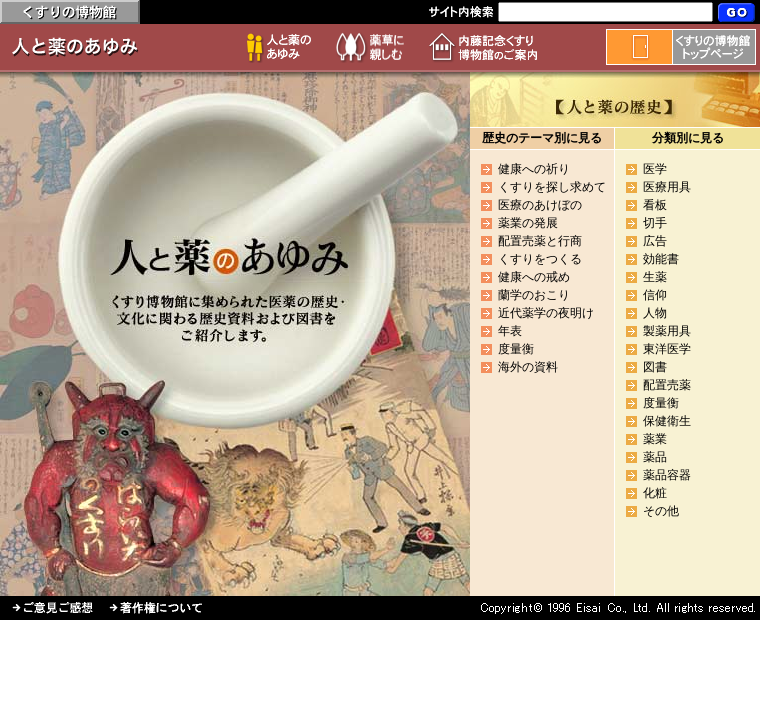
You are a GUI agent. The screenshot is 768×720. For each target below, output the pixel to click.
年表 (510, 331)
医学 (655, 169)
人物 (655, 313)
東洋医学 (667, 349)
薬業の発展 (528, 223)
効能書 (661, 259)
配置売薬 (667, 385)
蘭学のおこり (534, 295)
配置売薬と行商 (540, 241)
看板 (655, 205)
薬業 (655, 439)
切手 (655, 223)
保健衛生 (667, 421)
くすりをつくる (540, 259)
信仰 (655, 295)
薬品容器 (667, 475)
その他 (661, 511)
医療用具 (667, 187)
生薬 (655, 277)
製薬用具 (667, 331)
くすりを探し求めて (552, 187)
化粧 (655, 493)
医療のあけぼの (540, 205)
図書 (655, 367)
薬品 (655, 457)
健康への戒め (534, 277)
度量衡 (516, 349)
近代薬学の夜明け (546, 313)
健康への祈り (534, 169)
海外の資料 (528, 367)
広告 (655, 241)
